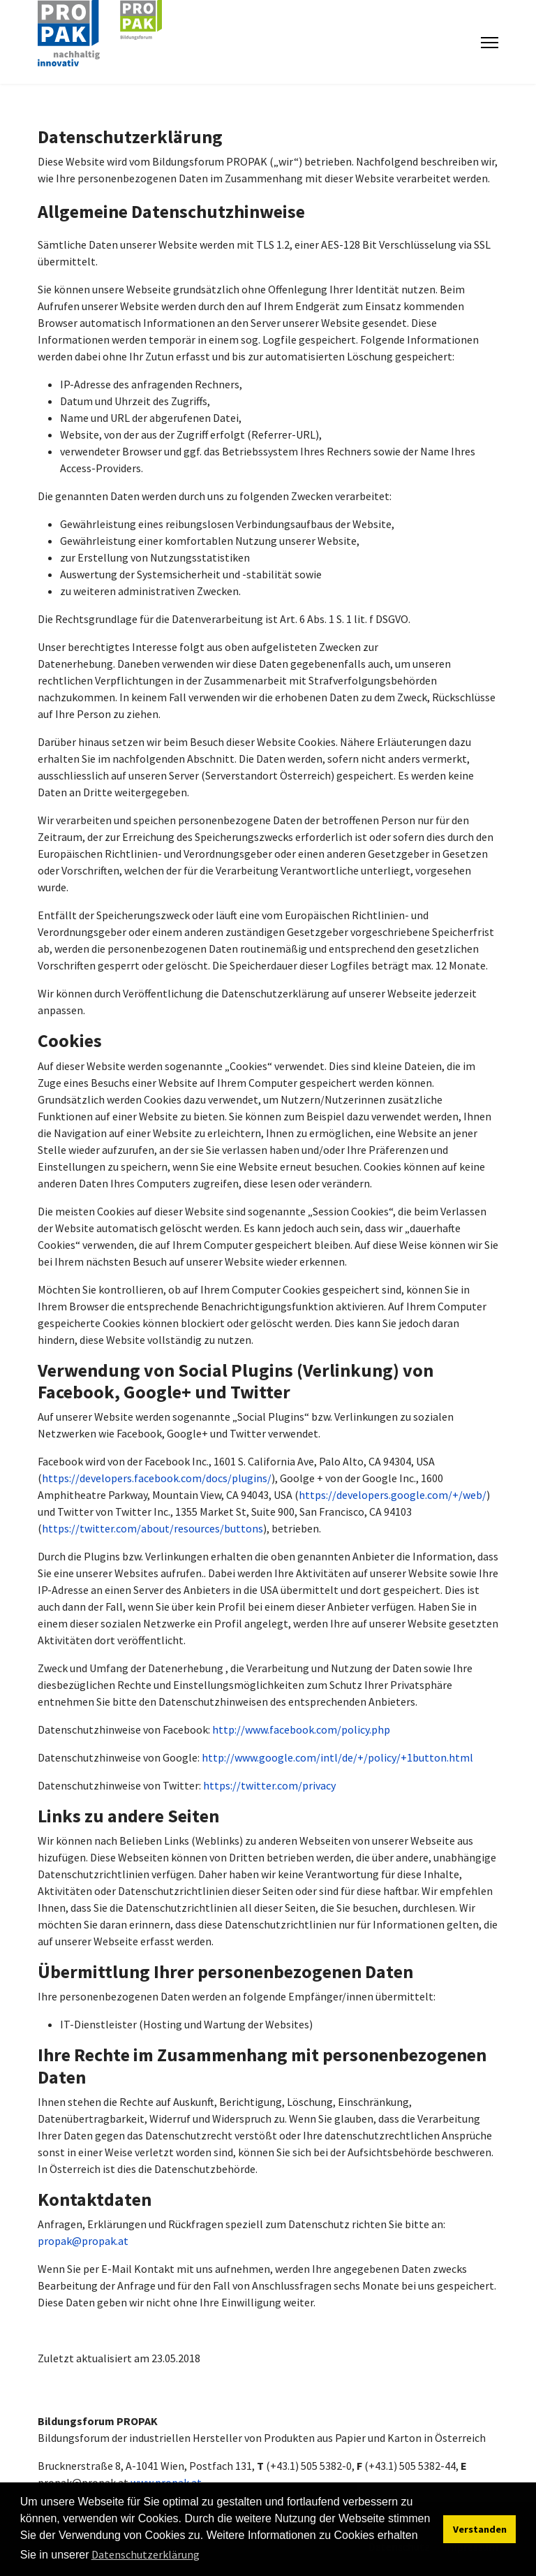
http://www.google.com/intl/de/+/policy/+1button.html (337, 1757)
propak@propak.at (83, 2241)
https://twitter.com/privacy (269, 1785)
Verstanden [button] (480, 2529)
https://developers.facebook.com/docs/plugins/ (156, 1478)
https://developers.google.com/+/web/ (392, 1495)
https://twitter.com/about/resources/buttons (152, 1528)
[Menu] (489, 42)
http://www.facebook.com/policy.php (301, 1729)
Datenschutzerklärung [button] (145, 2554)
